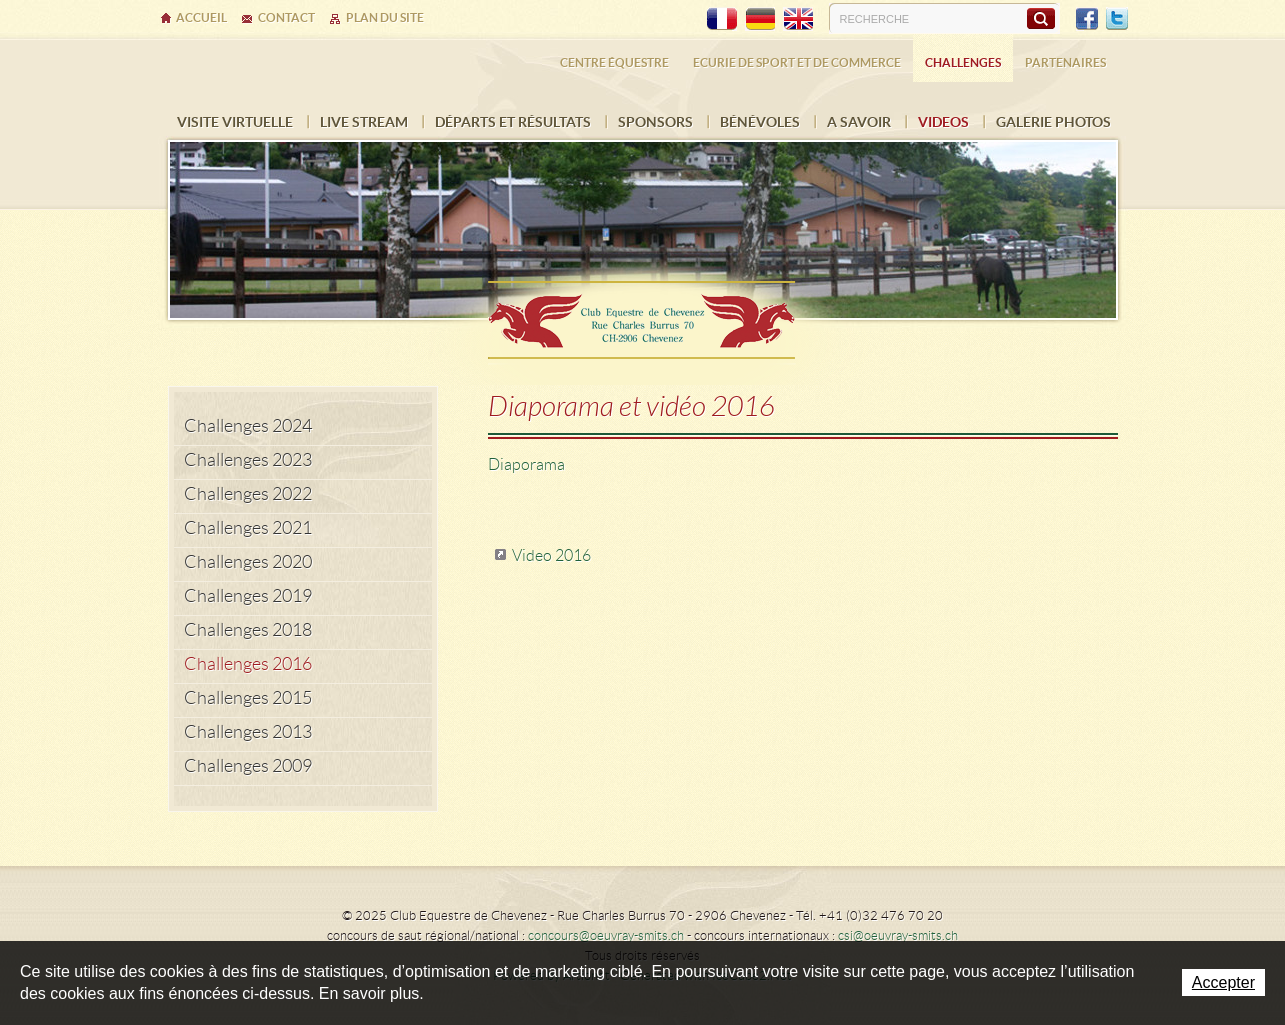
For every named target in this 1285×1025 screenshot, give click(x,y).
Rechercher (1040, 18)
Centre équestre (614, 62)
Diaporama (526, 464)
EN (798, 19)
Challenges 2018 (248, 630)
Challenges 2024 (248, 426)
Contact (286, 17)
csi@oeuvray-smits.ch (898, 935)
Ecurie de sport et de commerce (797, 62)
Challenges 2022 (248, 494)
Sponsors (655, 122)
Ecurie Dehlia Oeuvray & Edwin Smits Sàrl (643, 313)
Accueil (201, 17)
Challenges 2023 (248, 460)
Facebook (1087, 19)
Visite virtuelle (235, 122)
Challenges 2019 (248, 596)
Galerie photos (1053, 122)
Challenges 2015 (248, 698)
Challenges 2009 (248, 766)
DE (760, 19)
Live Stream (364, 122)
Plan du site (385, 17)
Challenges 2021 (248, 528)
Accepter (1223, 982)
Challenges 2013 (248, 732)
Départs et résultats (513, 122)
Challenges (963, 62)
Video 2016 (551, 555)
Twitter (1117, 19)
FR (722, 19)
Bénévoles (760, 122)
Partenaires (1065, 62)
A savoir (859, 122)
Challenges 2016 (248, 664)
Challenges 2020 (248, 562)
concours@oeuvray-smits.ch (606, 935)
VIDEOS (943, 122)
